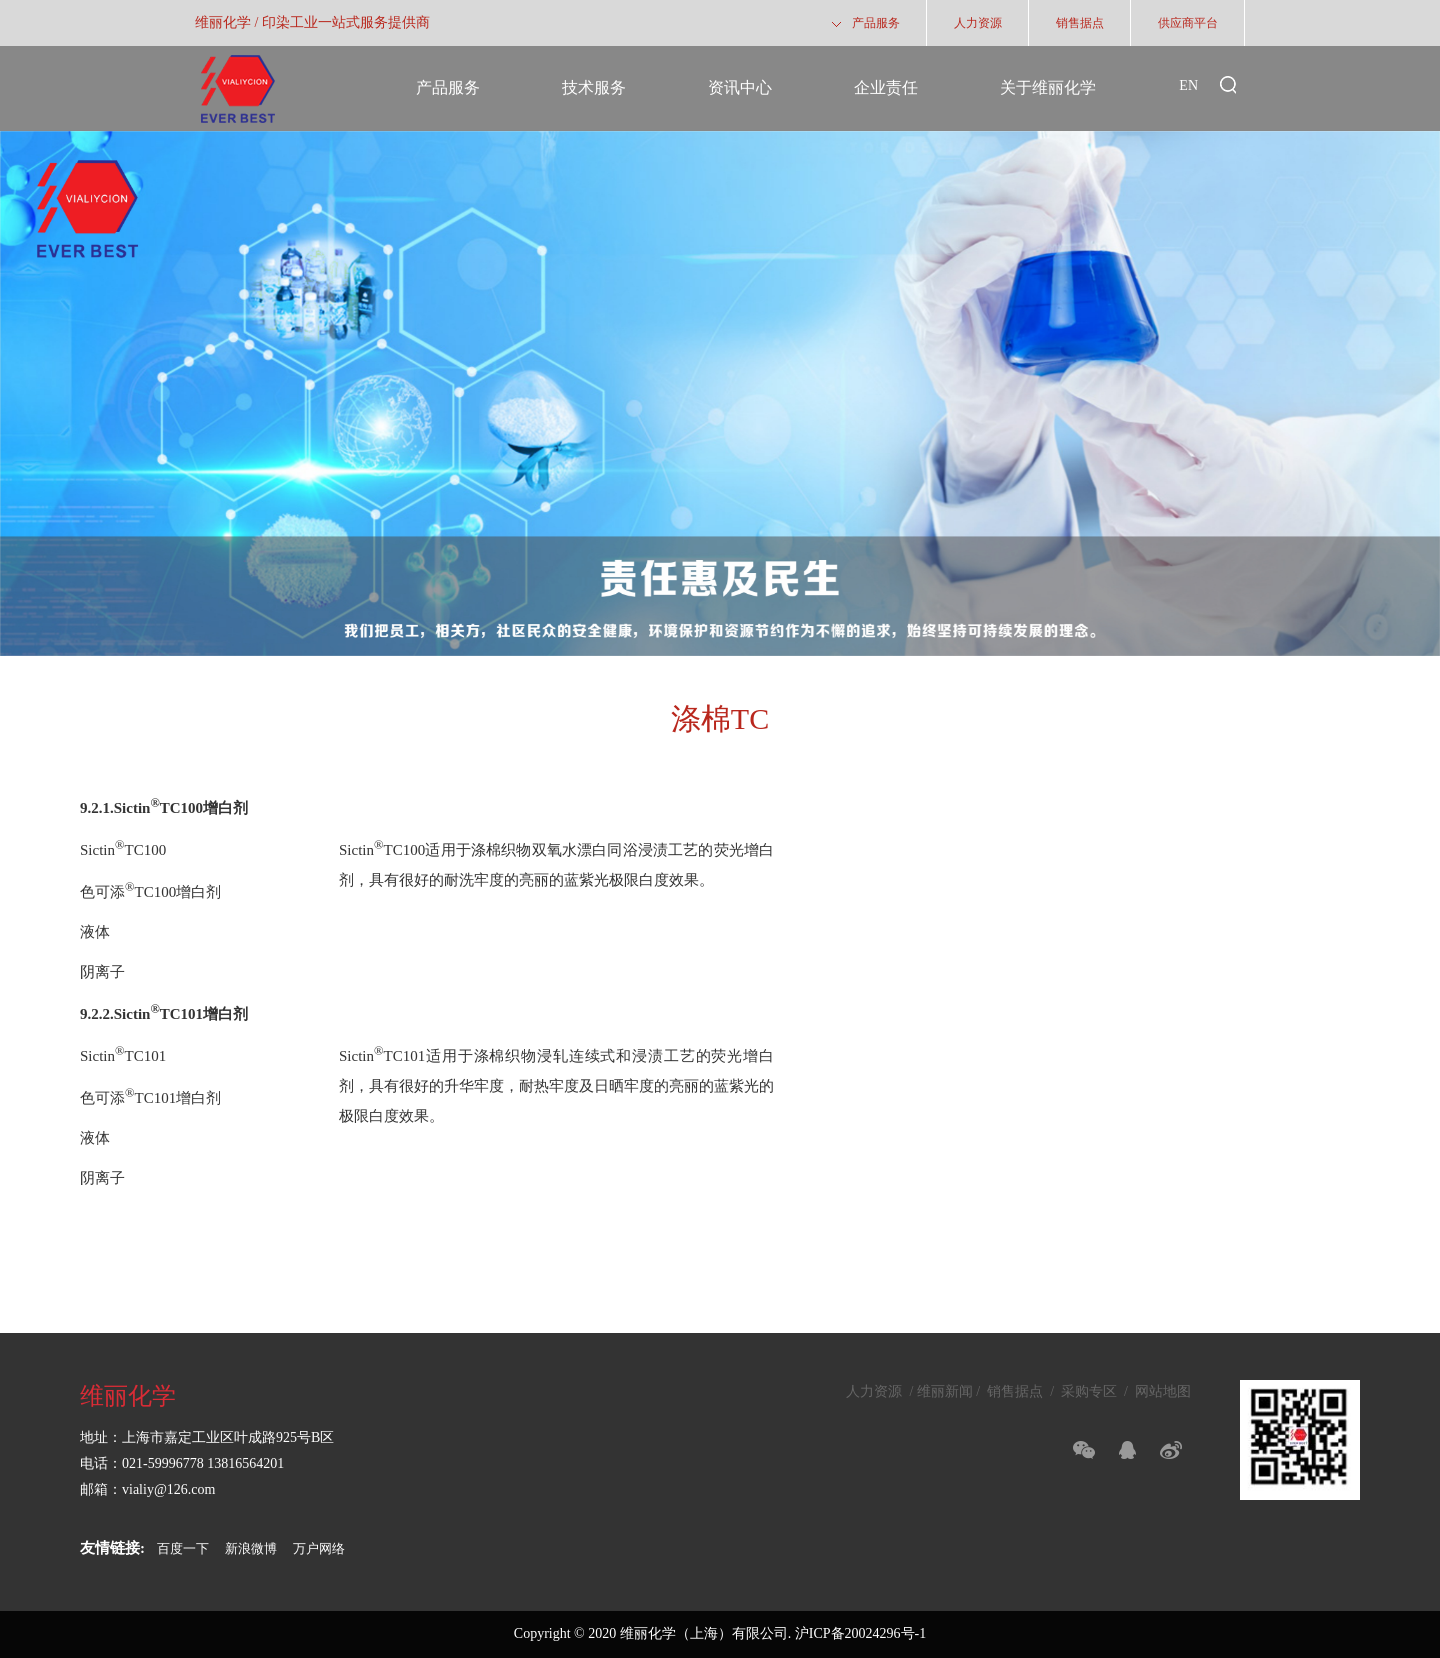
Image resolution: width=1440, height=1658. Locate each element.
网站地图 (1162, 1391)
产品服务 (448, 87)
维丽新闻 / (950, 1391)
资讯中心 (740, 87)
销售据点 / (1021, 1391)
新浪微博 (251, 1548)
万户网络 (319, 1548)
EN (1188, 85)
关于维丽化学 (1048, 87)
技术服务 (594, 87)
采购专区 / (1095, 1391)
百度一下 (183, 1548)
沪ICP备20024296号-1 (860, 1633)
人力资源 (876, 1391)
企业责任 (886, 87)
